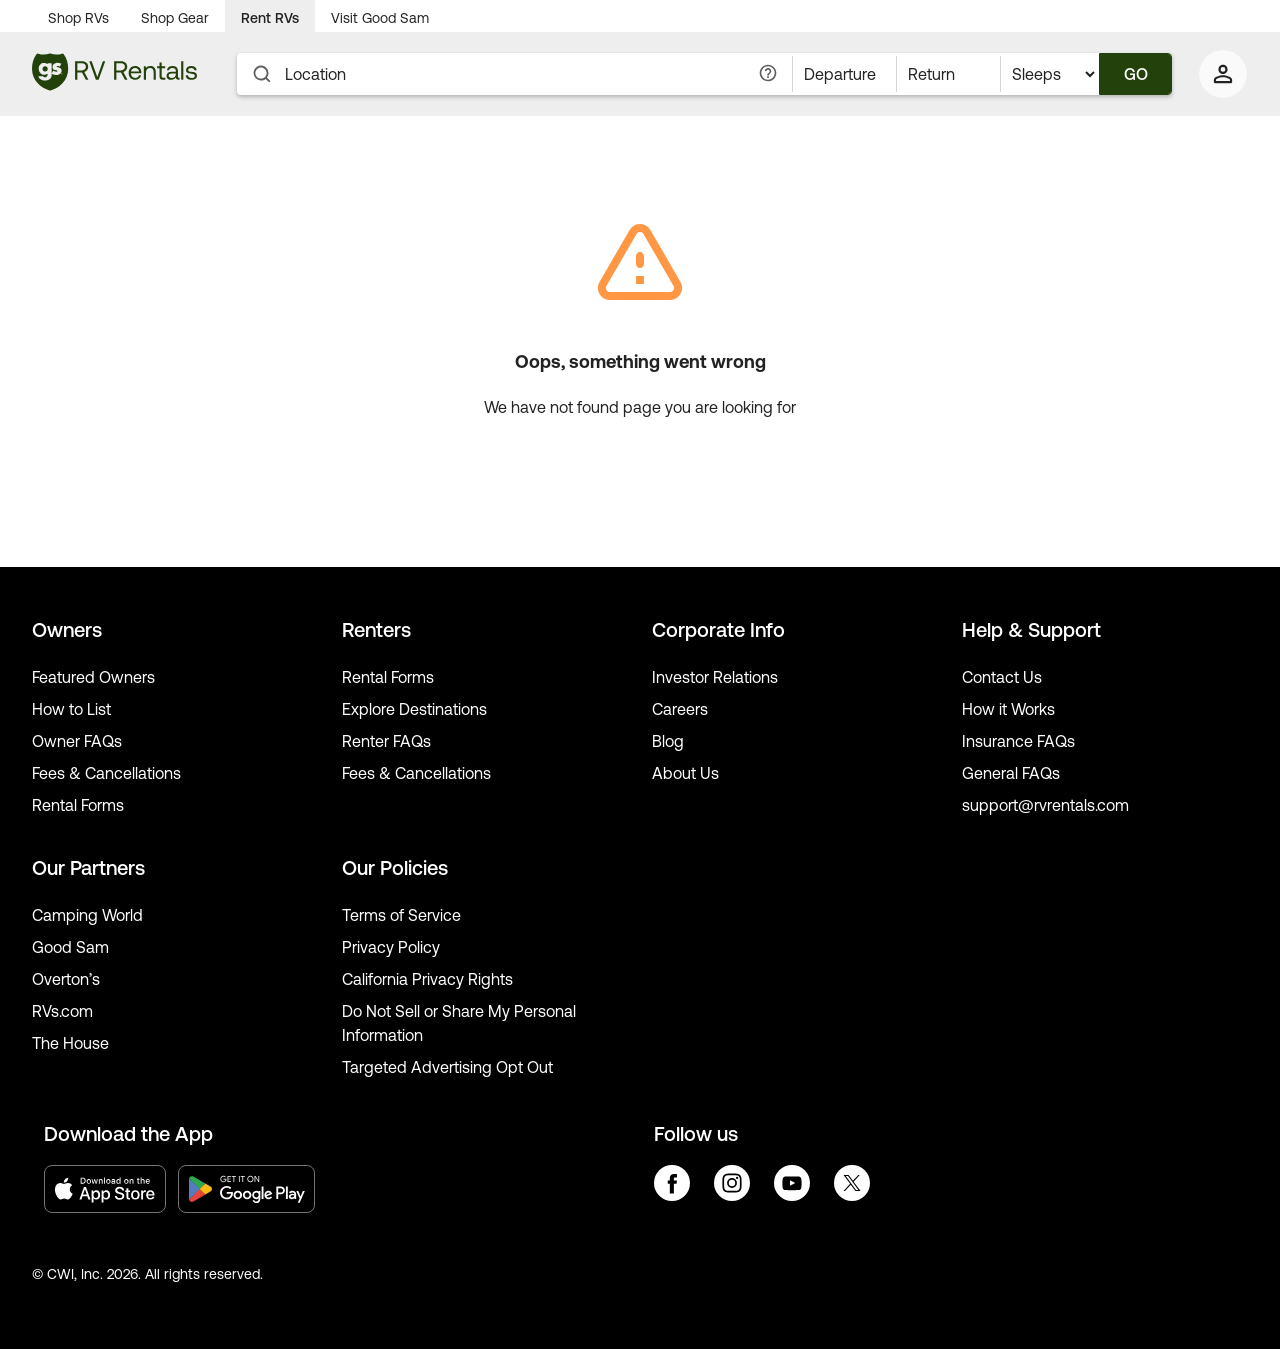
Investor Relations (715, 677)
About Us (685, 773)
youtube (792, 1183)
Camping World (87, 915)
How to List (71, 709)
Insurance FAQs (1018, 741)
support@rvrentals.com (1045, 805)
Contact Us (1002, 677)
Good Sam (70, 947)
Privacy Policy (391, 947)
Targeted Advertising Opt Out (447, 1067)
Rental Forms (78, 805)
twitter (852, 1183)
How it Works (1008, 709)
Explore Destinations (414, 709)
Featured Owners (93, 677)
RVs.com (62, 1011)
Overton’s (66, 979)
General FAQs (1011, 773)
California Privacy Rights (427, 979)
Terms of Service (401, 915)
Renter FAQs (386, 741)
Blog (668, 741)
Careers (680, 709)
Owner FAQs (77, 741)
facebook (672, 1183)
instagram (732, 1183)
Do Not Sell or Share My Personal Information (459, 1023)
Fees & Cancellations (106, 773)
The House (70, 1043)
